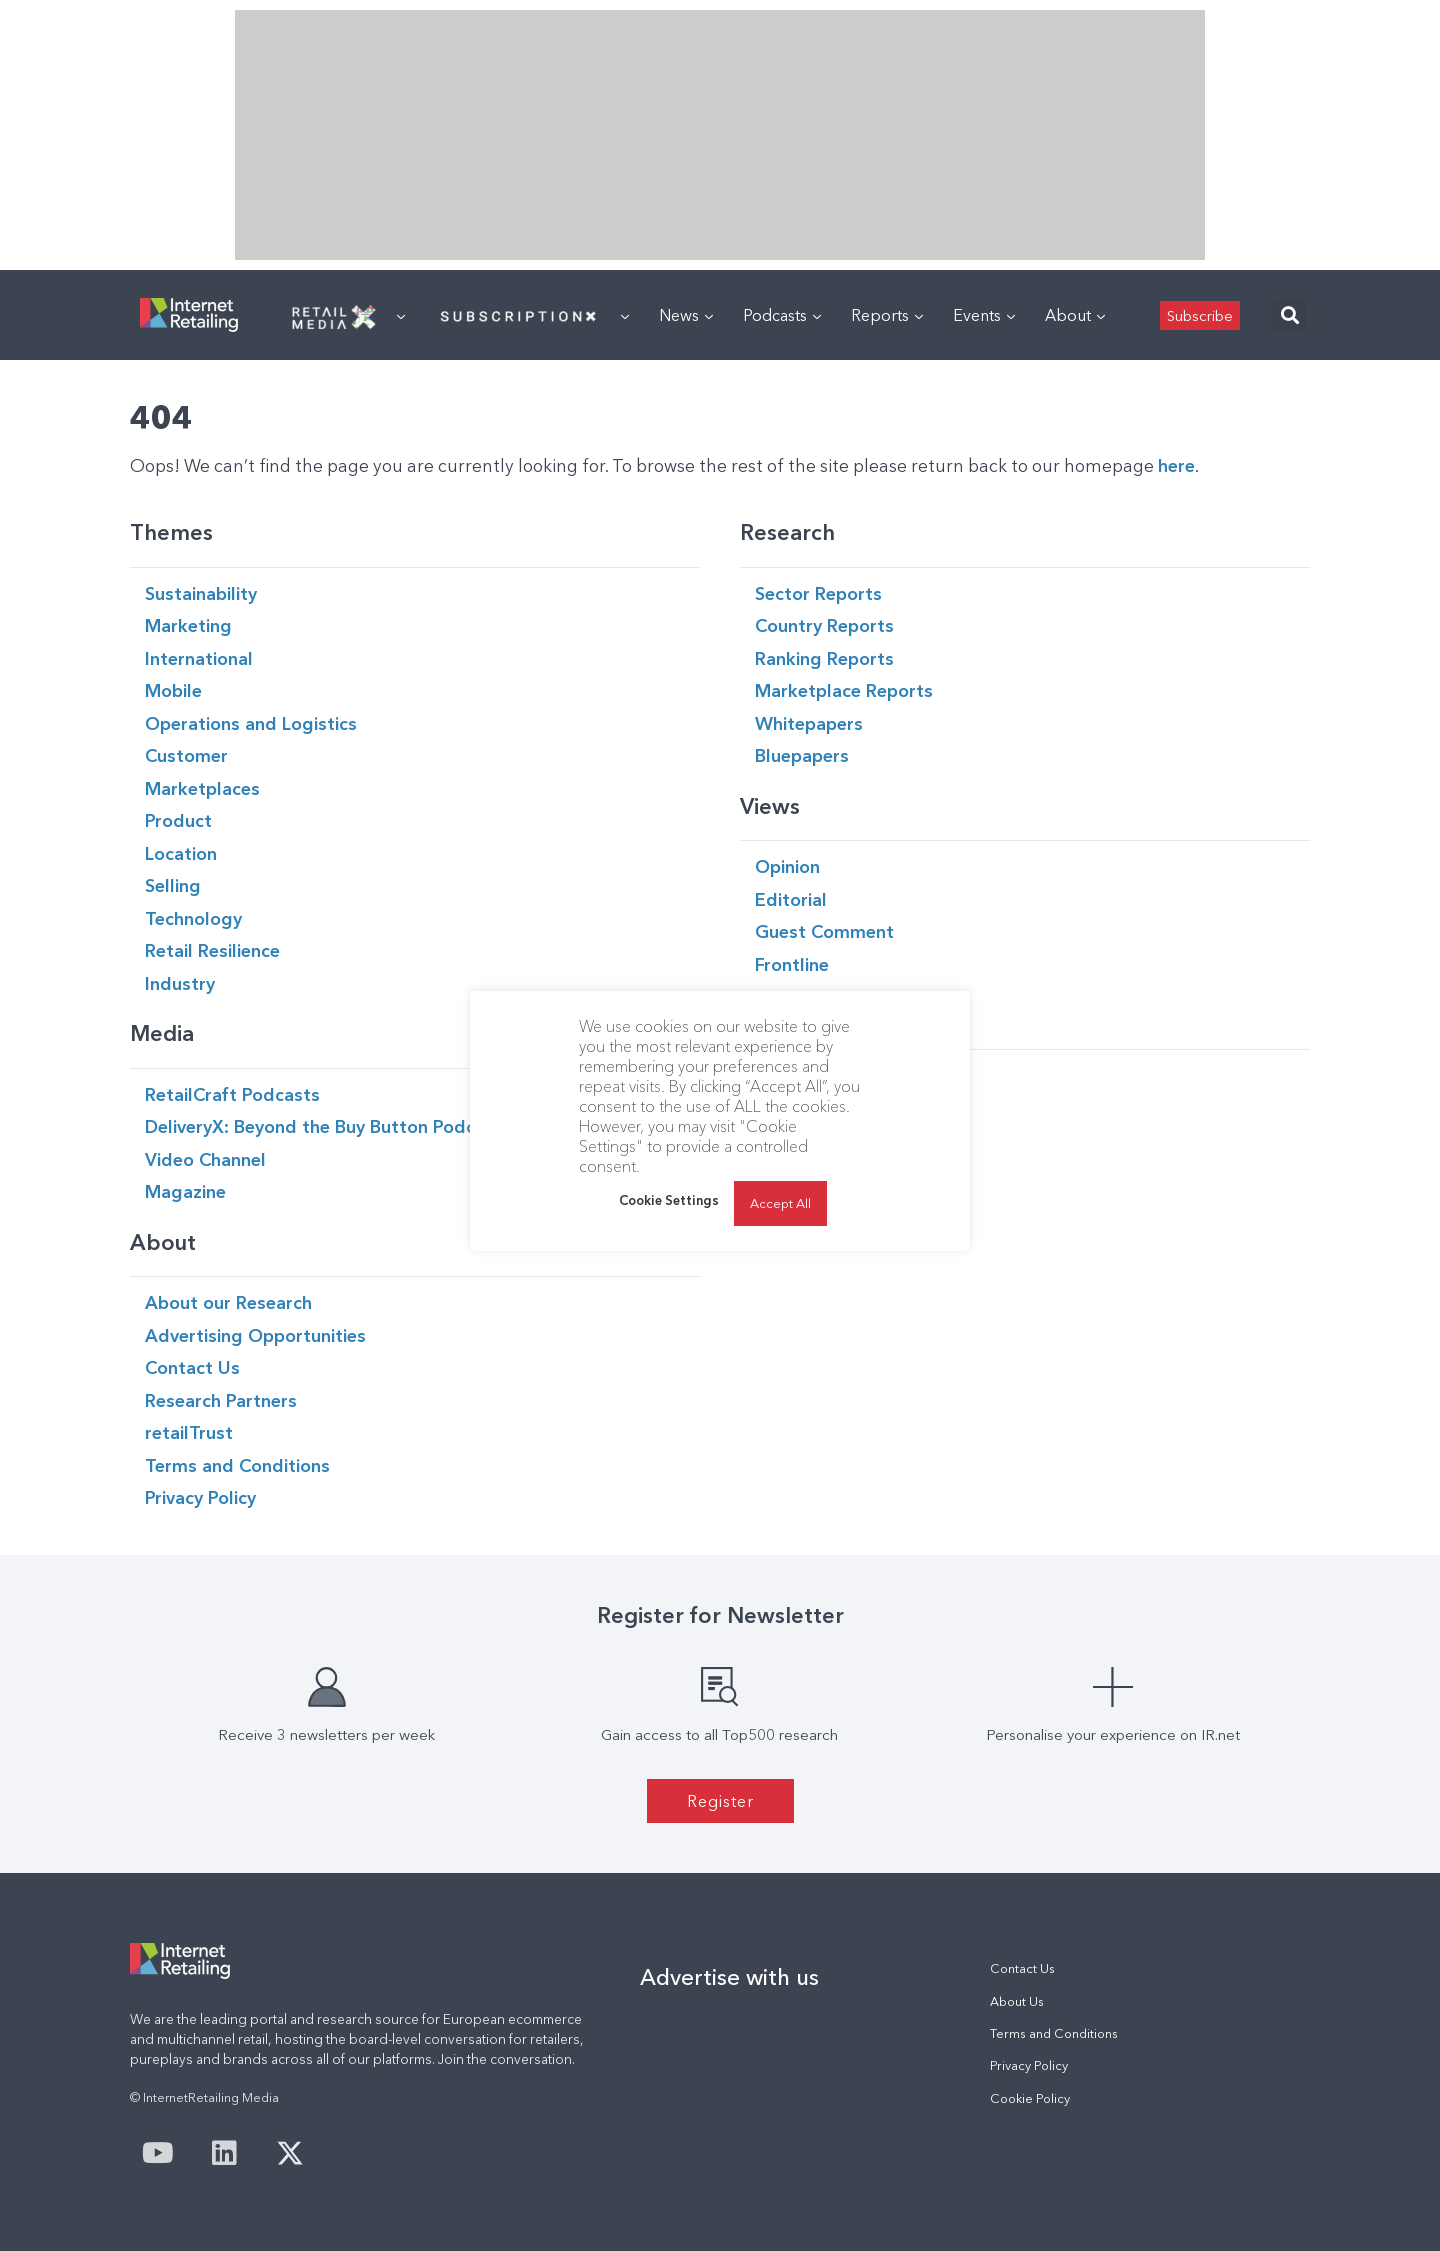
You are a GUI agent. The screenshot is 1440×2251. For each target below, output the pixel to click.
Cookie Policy (1030, 2098)
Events (984, 315)
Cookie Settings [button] (669, 1200)
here (1176, 465)
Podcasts (782, 315)
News (686, 315)
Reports (887, 315)
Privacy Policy (1029, 2065)
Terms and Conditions (1054, 2033)
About (1075, 315)
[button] (1289, 315)
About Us (1017, 2001)
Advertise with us (729, 1977)
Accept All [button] (780, 1203)
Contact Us (1022, 1968)
